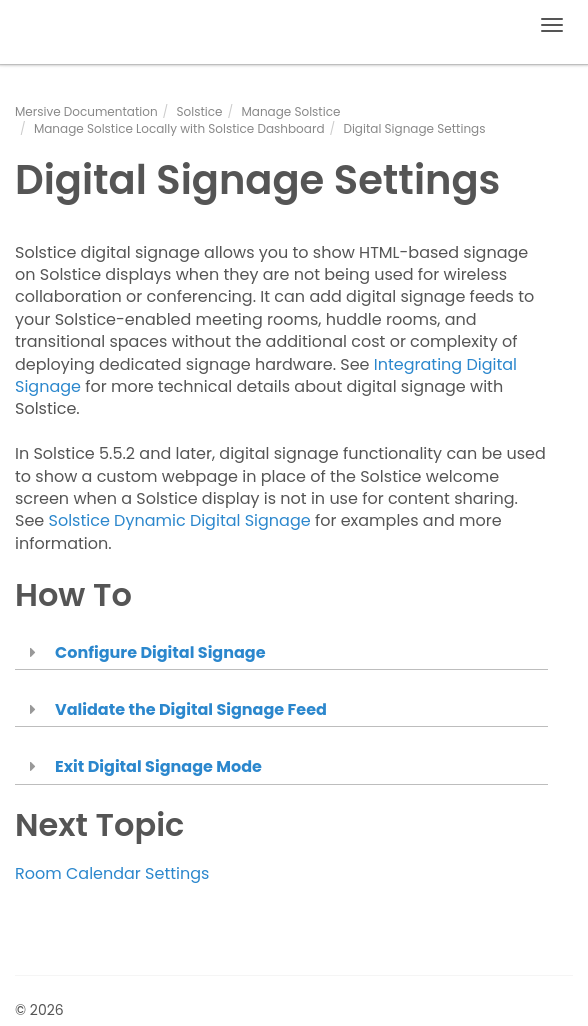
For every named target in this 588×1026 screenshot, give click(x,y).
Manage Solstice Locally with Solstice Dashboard (179, 128)
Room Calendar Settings (112, 873)
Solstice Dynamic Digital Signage (180, 520)
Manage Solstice (290, 111)
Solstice (200, 111)
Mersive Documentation (86, 111)
